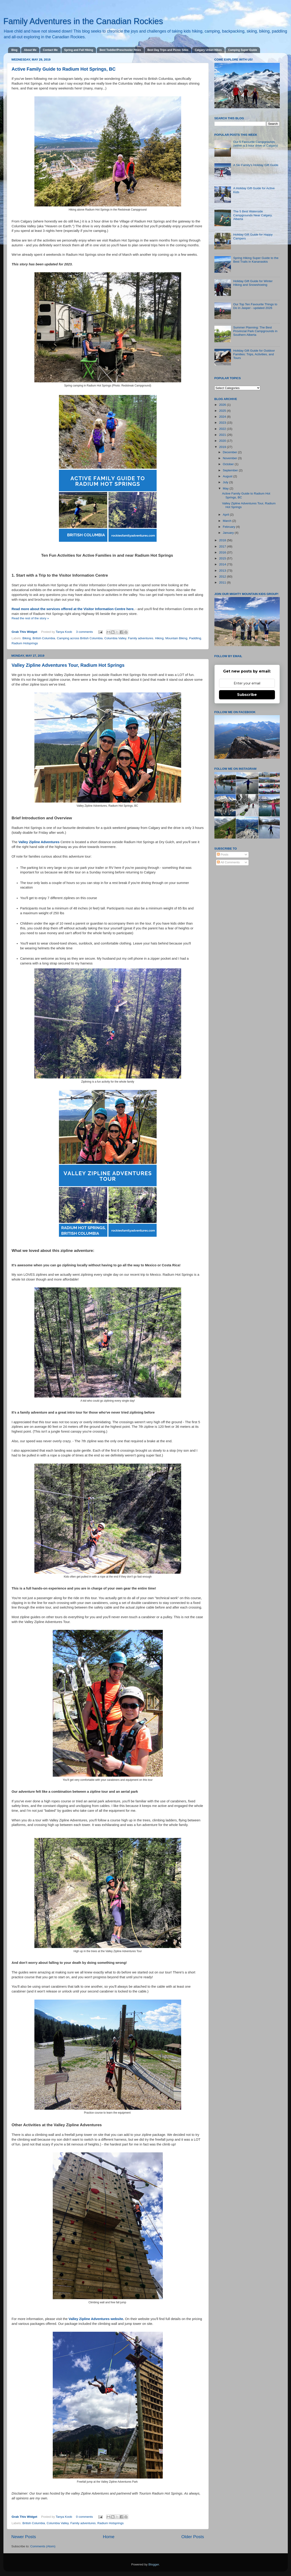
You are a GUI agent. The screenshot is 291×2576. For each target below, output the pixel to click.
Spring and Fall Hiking (78, 50)
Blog (14, 50)
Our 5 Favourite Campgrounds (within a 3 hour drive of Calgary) (255, 143)
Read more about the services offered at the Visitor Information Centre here (73, 609)
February (229, 526)
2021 (223, 434)
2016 (223, 552)
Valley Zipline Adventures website (96, 2319)
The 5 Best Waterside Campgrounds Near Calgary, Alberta (252, 215)
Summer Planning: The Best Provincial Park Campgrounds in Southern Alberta (255, 331)
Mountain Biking (176, 638)
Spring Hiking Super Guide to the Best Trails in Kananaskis (255, 259)
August (228, 476)
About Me (30, 50)
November (230, 458)
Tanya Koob (64, 632)
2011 (223, 582)
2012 (223, 576)
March (227, 520)
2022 (223, 429)
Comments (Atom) (42, 2546)
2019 (223, 447)
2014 (223, 564)
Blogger (153, 2564)
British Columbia (44, 638)
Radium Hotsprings (25, 643)
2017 (223, 546)
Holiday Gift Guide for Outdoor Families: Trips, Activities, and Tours (254, 354)
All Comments (228, 862)
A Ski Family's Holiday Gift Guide (255, 165)
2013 (223, 570)
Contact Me (50, 50)
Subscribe (247, 694)
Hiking (159, 638)
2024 (223, 416)
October (229, 464)
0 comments (84, 2516)
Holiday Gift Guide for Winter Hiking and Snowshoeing (253, 282)
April (226, 514)
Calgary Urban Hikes (208, 50)
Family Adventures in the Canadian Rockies (83, 21)
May (226, 488)
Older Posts (192, 2536)
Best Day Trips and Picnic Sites (167, 50)
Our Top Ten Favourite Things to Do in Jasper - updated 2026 (255, 306)
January (229, 532)
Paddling (195, 638)
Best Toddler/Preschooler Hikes (120, 50)
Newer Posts (23, 2536)
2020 (223, 440)
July (226, 482)
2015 (223, 558)
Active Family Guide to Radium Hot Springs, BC (64, 69)
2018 (223, 540)
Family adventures (140, 638)
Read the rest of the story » (30, 618)
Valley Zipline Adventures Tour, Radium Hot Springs (68, 665)
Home (108, 2536)
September (231, 470)
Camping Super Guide (242, 50)
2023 (223, 422)
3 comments (84, 632)
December (230, 452)
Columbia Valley (115, 638)
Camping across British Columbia (80, 638)
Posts (222, 854)
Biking (26, 638)
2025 (223, 410)
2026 (223, 404)
